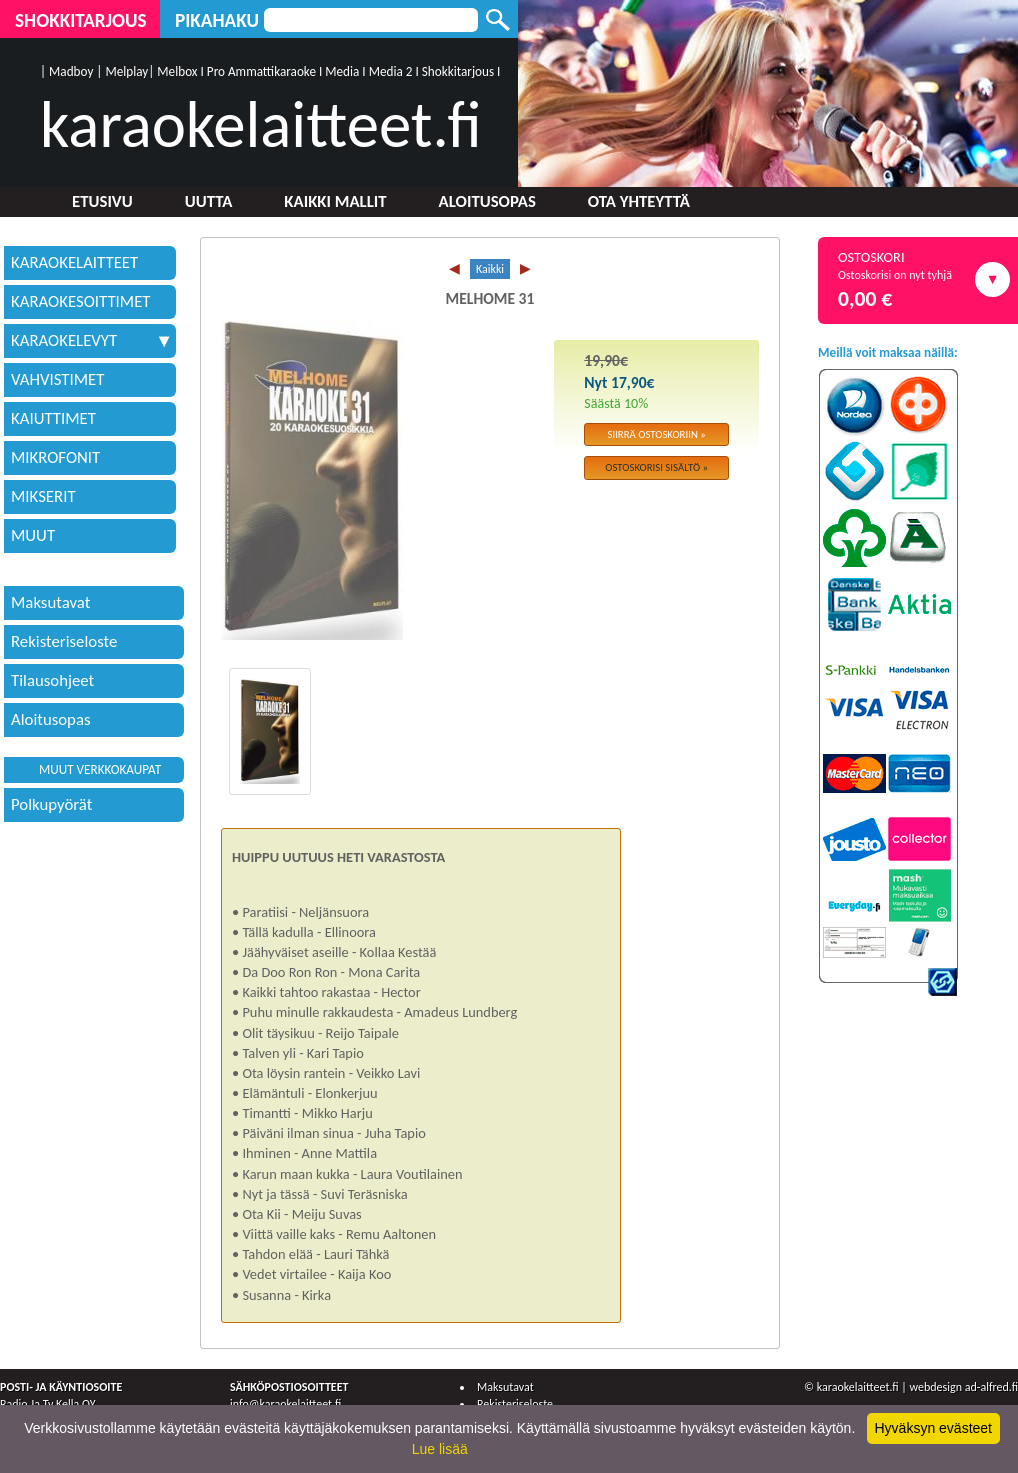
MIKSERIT (43, 496)
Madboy (71, 71)
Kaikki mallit (335, 201)
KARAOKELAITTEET (74, 262)
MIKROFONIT (55, 457)
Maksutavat (50, 602)
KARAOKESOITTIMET (81, 301)
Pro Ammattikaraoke (261, 71)
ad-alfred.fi (991, 1387)
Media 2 (391, 71)
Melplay (126, 71)
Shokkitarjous (81, 20)
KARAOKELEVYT (90, 340)
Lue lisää (440, 1449)
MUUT (33, 535)
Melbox (177, 71)
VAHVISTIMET (57, 379)
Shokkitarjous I (461, 71)
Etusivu (102, 201)
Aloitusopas (487, 201)
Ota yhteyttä (639, 201)
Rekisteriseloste (64, 641)
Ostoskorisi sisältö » (656, 467)
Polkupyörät (51, 804)
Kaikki (490, 269)
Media (342, 71)
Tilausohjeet (52, 680)
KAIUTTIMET (53, 418)
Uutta (209, 201)
